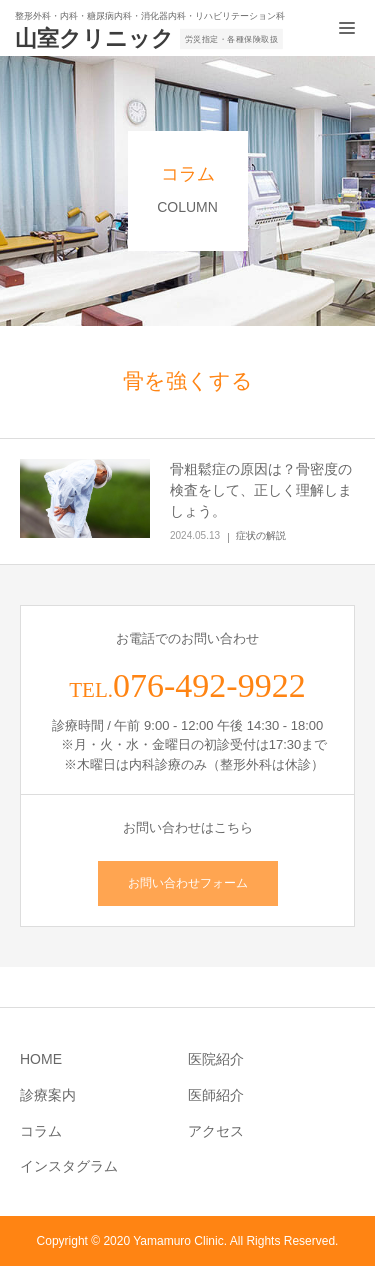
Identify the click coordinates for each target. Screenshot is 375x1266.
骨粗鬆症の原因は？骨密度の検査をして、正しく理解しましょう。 (261, 490)
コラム (41, 1131)
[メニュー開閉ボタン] (347, 28)
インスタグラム (69, 1166)
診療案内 (48, 1095)
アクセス (216, 1131)
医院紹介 (216, 1059)
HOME (41, 1059)
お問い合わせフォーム (188, 883)
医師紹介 (216, 1095)
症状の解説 (261, 535)
